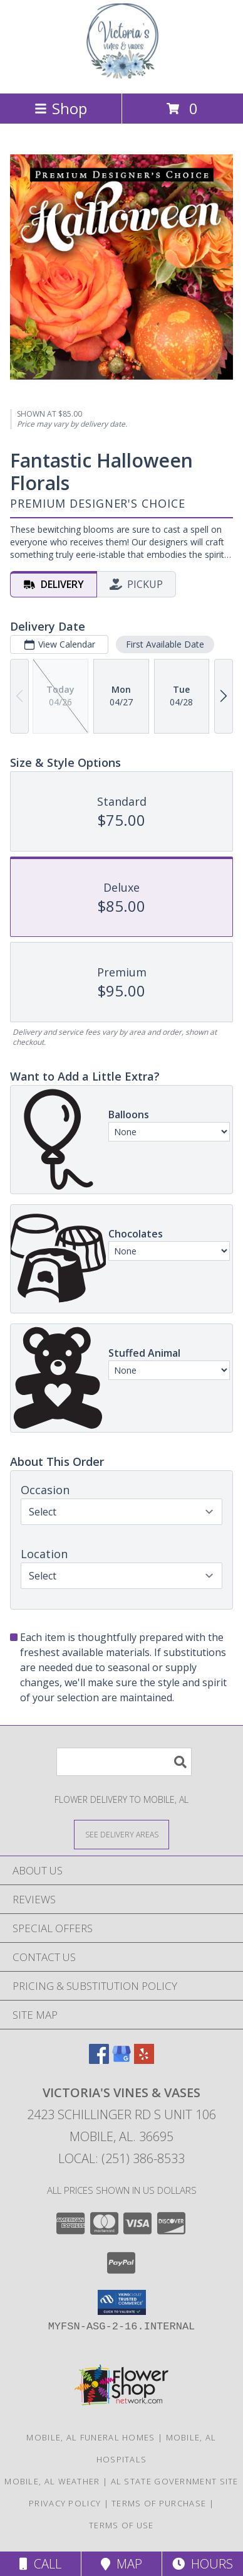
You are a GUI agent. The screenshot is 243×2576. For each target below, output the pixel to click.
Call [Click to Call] (40, 2563)
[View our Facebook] (99, 2060)
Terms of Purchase (158, 2503)
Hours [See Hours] (202, 2563)
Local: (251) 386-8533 (121, 2158)
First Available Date (165, 644)
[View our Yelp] (144, 2060)
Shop (60, 108)
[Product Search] (124, 1762)
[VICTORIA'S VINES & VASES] (122, 75)
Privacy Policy (65, 2503)
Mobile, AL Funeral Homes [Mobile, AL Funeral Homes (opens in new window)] (90, 2437)
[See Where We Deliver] (121, 1834)
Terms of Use (121, 2525)
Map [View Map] (121, 2563)
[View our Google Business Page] (121, 2060)
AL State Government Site (175, 2481)
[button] (122, 2302)
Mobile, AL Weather (52, 2481)
